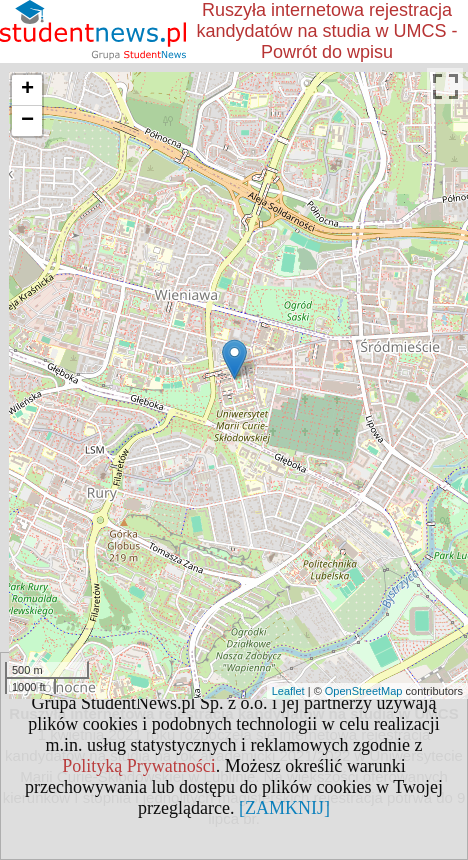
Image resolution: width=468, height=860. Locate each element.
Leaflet (288, 691)
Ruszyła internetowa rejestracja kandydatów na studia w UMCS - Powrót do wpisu (326, 31)
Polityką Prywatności (139, 766)
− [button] (27, 121)
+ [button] (27, 90)
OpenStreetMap (364, 691)
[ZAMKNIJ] (284, 808)
